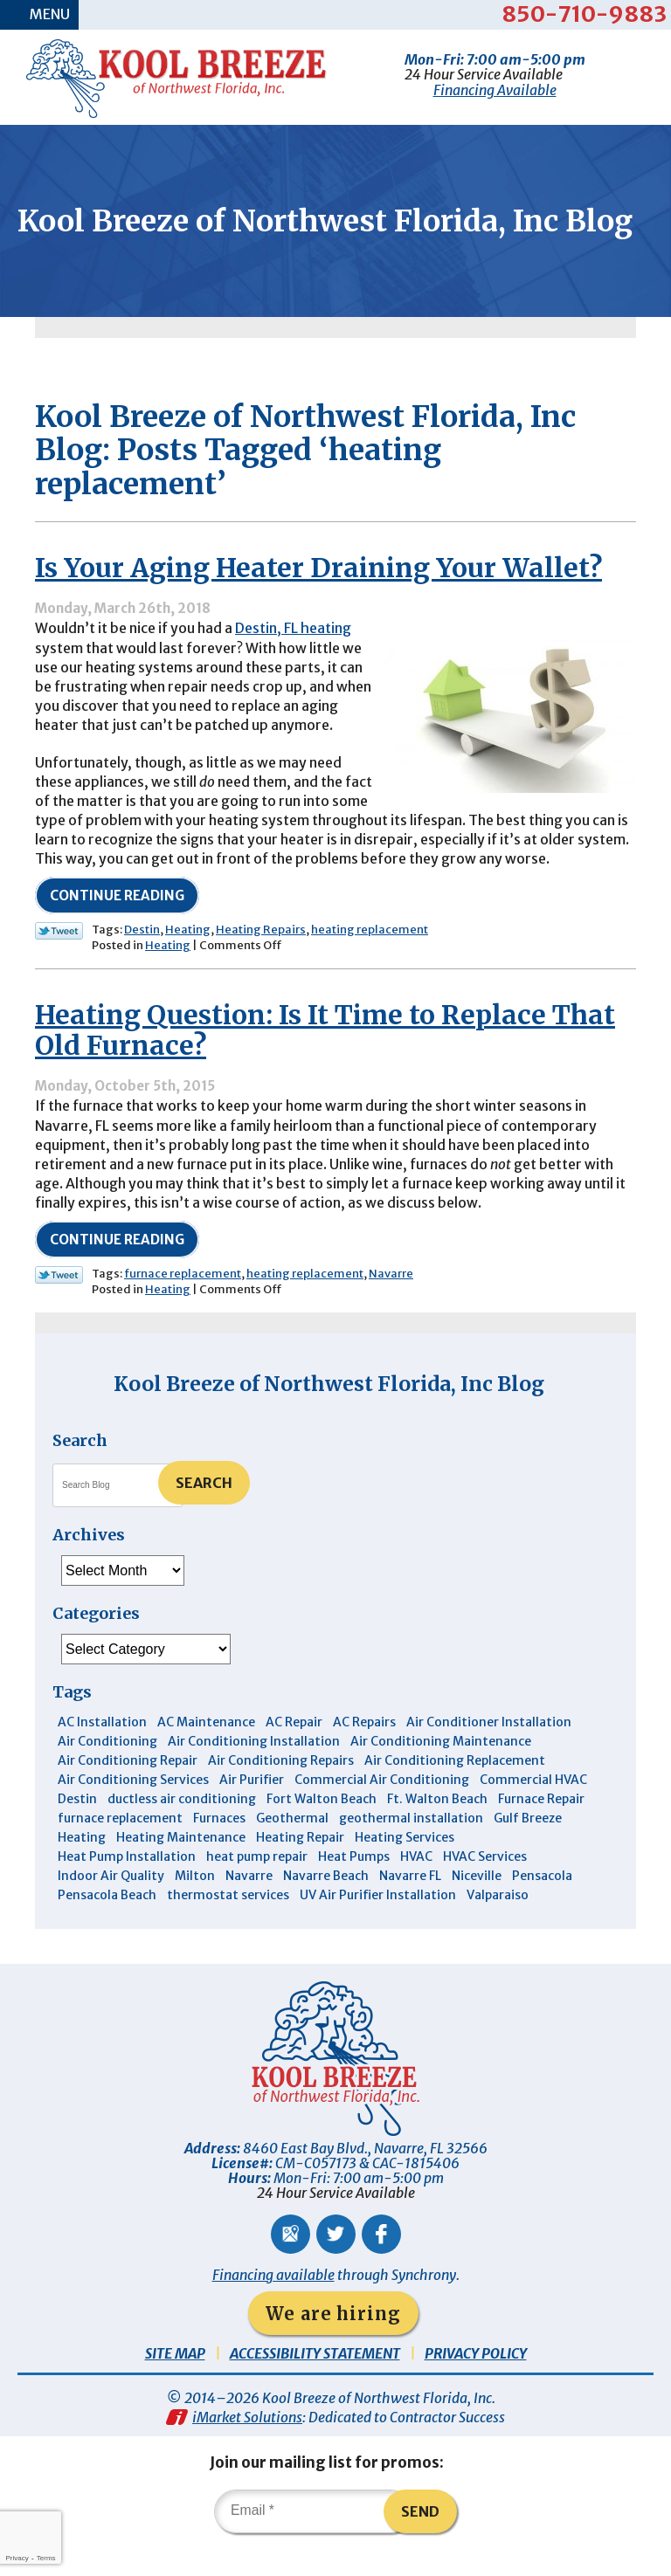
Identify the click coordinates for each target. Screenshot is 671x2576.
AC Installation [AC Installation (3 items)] (102, 1755)
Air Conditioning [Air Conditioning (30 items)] (107, 1774)
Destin (142, 961)
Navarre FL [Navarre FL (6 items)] (410, 1909)
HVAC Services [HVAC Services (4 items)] (485, 1890)
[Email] (312, 2544)
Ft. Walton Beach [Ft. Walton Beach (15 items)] (437, 1832)
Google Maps (290, 2267)
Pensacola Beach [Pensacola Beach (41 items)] (107, 1928)
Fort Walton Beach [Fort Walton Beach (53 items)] (321, 1832)
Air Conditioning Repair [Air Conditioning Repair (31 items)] (127, 1793)
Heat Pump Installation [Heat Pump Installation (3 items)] (127, 1890)
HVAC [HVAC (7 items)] (416, 1890)
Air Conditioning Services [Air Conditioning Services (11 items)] (133, 1813)
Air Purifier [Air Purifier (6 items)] (251, 1813)
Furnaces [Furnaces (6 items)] (219, 1851)
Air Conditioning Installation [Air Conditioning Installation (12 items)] (254, 1774)
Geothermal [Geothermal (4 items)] (292, 1851)
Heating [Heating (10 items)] (82, 1870)
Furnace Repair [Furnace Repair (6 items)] (541, 1832)
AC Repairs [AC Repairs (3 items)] (364, 1755)
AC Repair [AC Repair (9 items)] (294, 1755)
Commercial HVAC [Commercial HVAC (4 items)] (533, 1813)
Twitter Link (59, 962)
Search (204, 1517)
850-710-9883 (584, 14)
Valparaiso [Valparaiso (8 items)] (498, 1928)
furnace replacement (182, 1306)
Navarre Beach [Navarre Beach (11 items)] (326, 1909)
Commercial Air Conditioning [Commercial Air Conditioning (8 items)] (381, 1813)
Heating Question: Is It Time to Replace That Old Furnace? (325, 1062)
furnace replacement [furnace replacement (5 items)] (120, 1851)
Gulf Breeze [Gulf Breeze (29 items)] (528, 1851)
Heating (188, 961)
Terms (46, 2558)
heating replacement (369, 961)
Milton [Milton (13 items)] (195, 1909)
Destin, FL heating (295, 656)
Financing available (273, 2308)
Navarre (391, 1306)
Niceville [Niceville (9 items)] (477, 1909)
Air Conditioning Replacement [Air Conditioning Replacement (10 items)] (454, 1793)
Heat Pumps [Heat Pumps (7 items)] (354, 1890)
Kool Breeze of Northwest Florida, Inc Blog (329, 1416)
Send (421, 2544)
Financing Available (495, 89)
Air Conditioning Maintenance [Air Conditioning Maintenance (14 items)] (440, 1774)
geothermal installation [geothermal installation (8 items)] (411, 1851)
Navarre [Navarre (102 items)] (249, 1909)
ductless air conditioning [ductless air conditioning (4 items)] (181, 1832)
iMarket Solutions (247, 2451)
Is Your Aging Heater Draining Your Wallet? (318, 595)
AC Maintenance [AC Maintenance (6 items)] (206, 1755)
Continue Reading (117, 927)
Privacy (16, 2558)
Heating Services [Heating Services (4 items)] (404, 1870)
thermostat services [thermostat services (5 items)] (228, 1928)
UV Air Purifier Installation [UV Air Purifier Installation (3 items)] (378, 1928)
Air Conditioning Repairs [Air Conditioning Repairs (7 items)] (281, 1793)
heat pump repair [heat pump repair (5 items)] (257, 1890)
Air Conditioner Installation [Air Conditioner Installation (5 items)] (488, 1755)
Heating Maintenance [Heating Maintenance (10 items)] (181, 1870)
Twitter (336, 2267)
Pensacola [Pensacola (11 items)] (542, 1909)
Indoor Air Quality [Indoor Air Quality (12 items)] (111, 1909)
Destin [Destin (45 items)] (77, 1832)
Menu (51, 15)
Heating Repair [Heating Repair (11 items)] (300, 1870)
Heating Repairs (261, 961)
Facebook (381, 2267)
